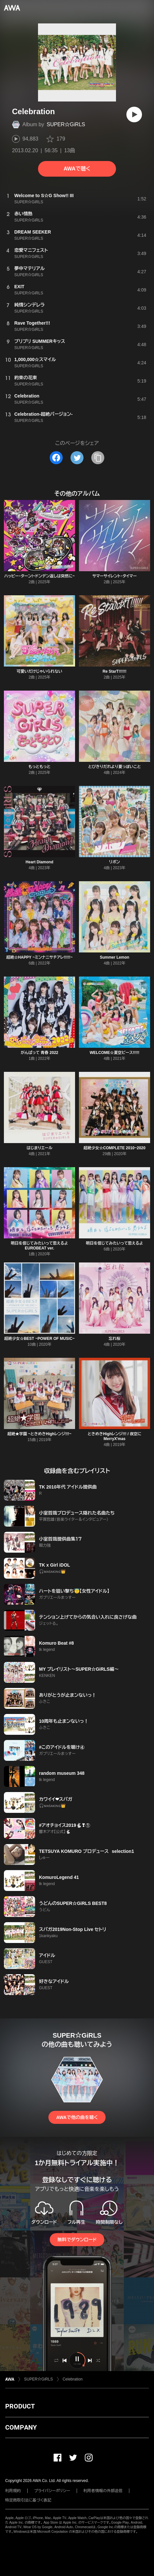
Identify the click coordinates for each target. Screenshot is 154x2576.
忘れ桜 (115, 1338)
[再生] (134, 114)
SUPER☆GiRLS (66, 124)
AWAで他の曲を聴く (77, 2117)
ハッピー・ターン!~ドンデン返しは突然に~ (39, 576)
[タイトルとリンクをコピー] (97, 457)
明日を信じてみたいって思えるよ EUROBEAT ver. (39, 1245)
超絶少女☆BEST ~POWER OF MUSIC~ (39, 1338)
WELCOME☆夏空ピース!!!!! (114, 1052)
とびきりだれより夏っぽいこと (114, 766)
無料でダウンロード (77, 2239)
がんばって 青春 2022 (39, 1052)
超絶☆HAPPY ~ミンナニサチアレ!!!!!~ (39, 957)
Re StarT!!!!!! (114, 671)
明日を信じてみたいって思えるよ (114, 1243)
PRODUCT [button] (20, 2406)
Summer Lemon (114, 957)
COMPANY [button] (21, 2427)
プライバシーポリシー (52, 2490)
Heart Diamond (39, 862)
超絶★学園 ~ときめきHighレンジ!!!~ (39, 1434)
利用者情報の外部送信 (102, 2490)
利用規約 (13, 2490)
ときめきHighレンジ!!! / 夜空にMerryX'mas (114, 1436)
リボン (114, 862)
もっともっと (40, 766)
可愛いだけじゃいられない (39, 671)
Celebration (73, 2379)
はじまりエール (40, 1148)
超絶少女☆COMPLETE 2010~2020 (114, 1148)
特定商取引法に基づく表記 (28, 2500)
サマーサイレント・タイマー (114, 576)
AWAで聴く (77, 168)
